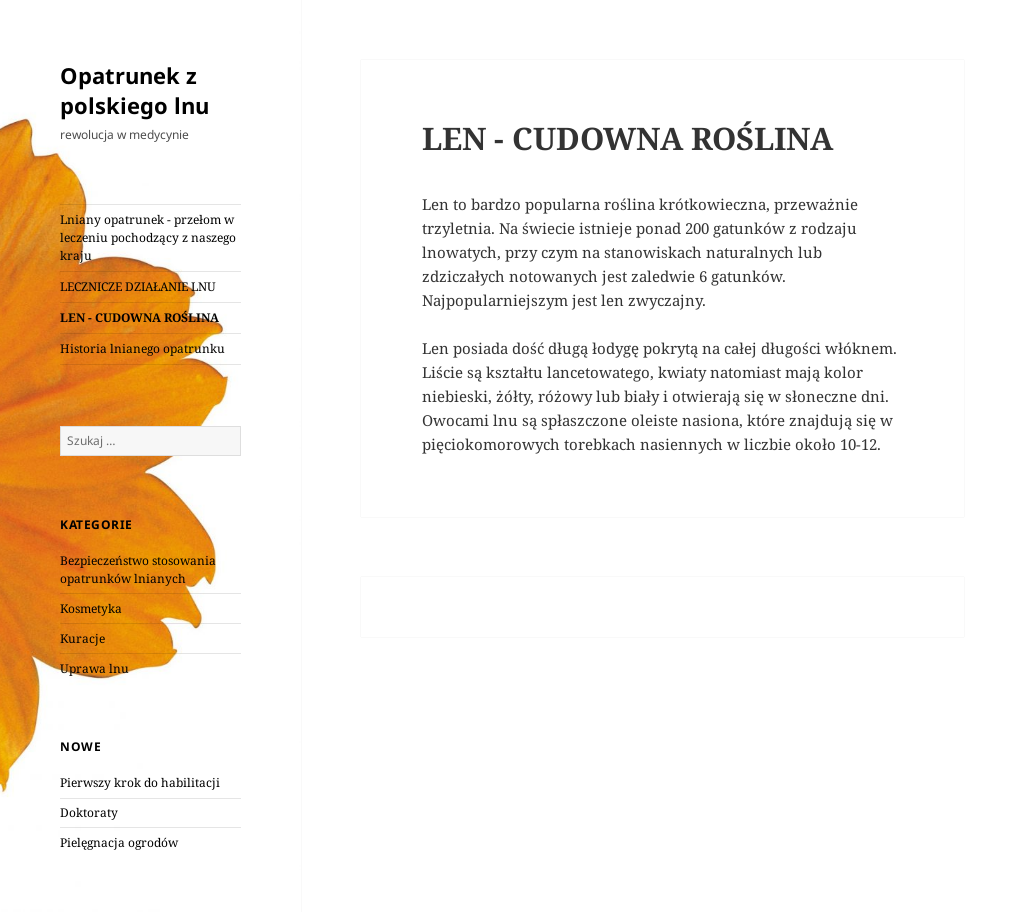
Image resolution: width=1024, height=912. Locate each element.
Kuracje (82, 638)
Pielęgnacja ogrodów (119, 842)
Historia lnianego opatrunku (142, 348)
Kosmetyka (91, 608)
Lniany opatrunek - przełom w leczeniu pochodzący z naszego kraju (148, 237)
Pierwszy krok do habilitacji (140, 782)
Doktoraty (89, 812)
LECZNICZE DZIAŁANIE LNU (138, 286)
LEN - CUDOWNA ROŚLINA (139, 317)
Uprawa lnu (94, 668)
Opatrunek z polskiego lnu (134, 90)
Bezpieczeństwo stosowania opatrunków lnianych (138, 569)
